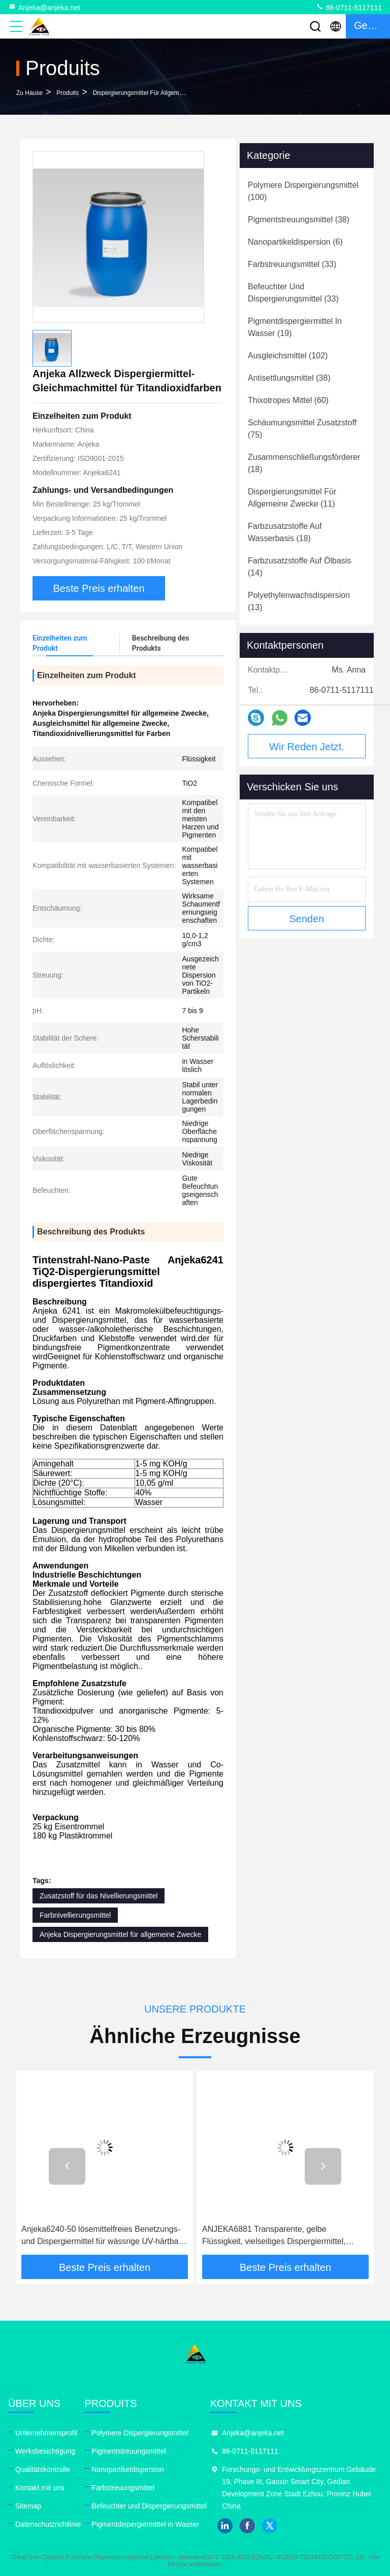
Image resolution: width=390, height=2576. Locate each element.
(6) (295, 242)
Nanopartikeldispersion (127, 2469)
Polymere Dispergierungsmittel (139, 2433)
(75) (302, 428)
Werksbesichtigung (45, 2451)
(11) (292, 497)
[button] (67, 2166)
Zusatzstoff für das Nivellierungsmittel (98, 1896)
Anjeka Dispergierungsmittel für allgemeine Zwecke (120, 1934)
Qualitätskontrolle (42, 2469)
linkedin (225, 2525)
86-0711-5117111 (349, 7)
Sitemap (28, 2506)
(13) (299, 601)
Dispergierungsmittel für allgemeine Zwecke (153, 92)
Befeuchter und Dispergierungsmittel (148, 2506)
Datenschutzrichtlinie (48, 2524)
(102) (288, 355)
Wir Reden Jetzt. (306, 746)
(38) (298, 219)
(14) (299, 566)
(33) (292, 264)
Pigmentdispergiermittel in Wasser (145, 2524)
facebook (247, 2525)
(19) (295, 327)
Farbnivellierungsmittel (75, 1915)
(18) (304, 463)
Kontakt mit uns (39, 2488)
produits (67, 92)
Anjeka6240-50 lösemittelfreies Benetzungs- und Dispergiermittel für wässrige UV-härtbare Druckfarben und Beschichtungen (103, 2236)
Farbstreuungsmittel (122, 2488)
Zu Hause (29, 92)
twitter (269, 2525)
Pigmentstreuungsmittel (128, 2451)
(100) (303, 191)
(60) (288, 400)
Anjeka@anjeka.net (44, 7)
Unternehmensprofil (46, 2433)
